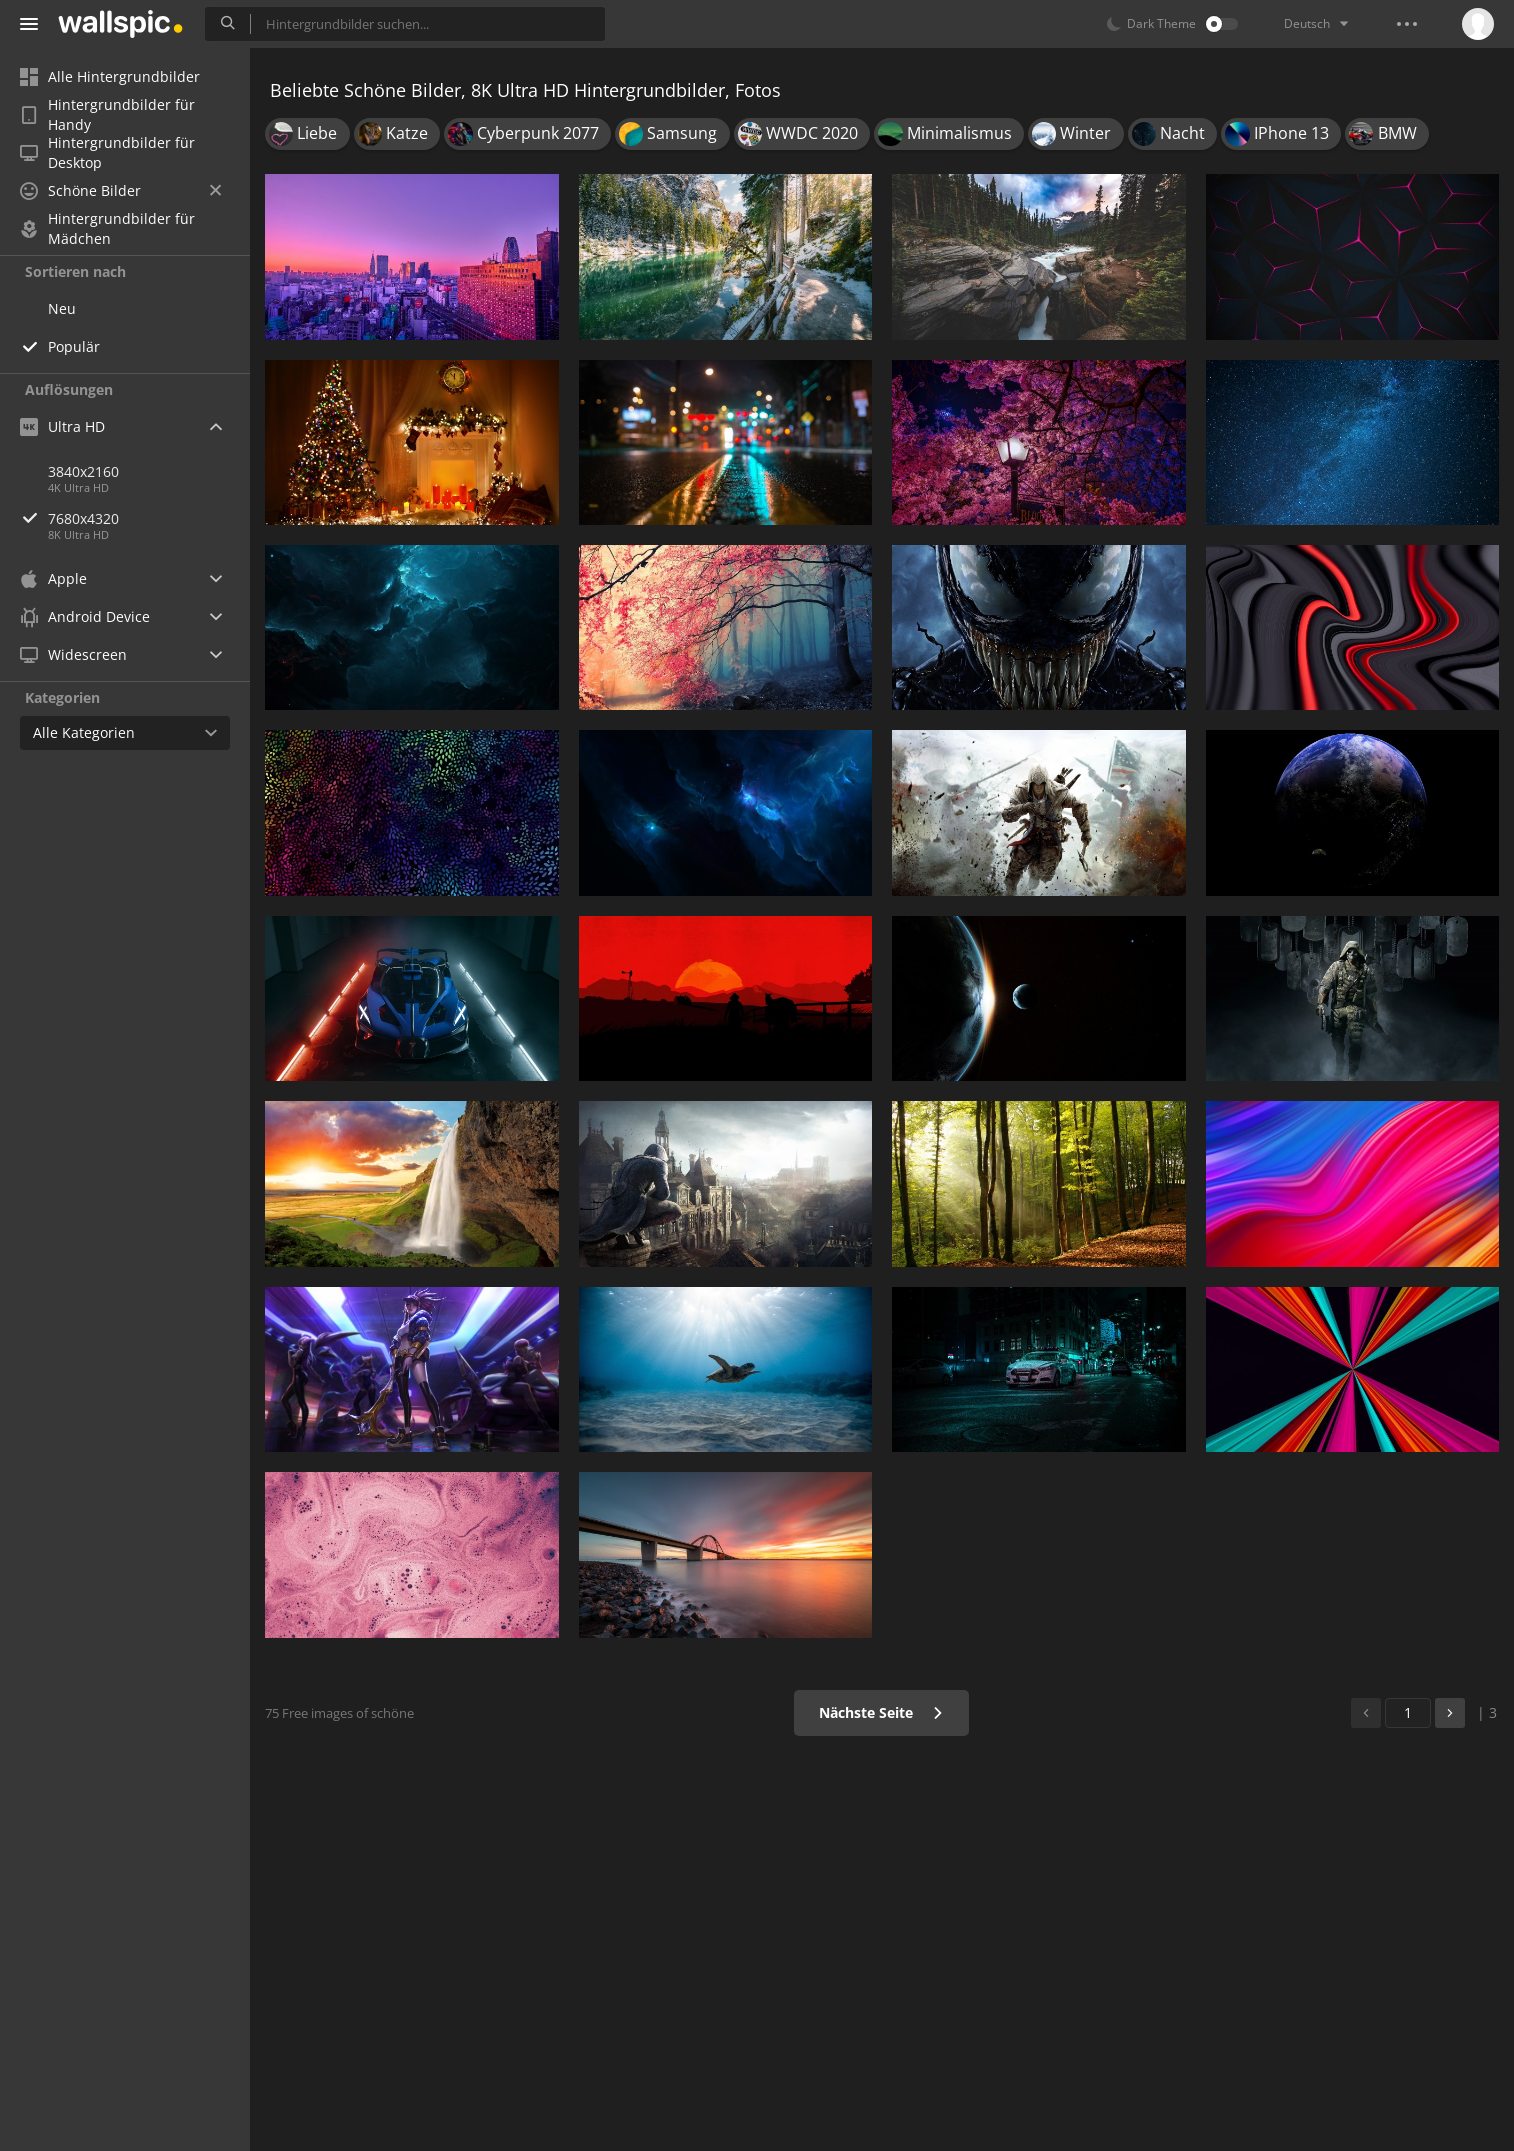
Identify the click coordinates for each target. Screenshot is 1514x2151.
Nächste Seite (881, 1712)
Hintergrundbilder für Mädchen (107, 229)
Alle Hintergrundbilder (110, 76)
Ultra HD (62, 426)
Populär (74, 346)
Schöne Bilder (120, 190)
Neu (62, 308)
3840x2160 (83, 471)
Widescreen (73, 654)
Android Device (85, 617)
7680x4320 (149, 518)
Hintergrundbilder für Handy (107, 115)
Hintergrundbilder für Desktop (107, 153)
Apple (53, 578)
